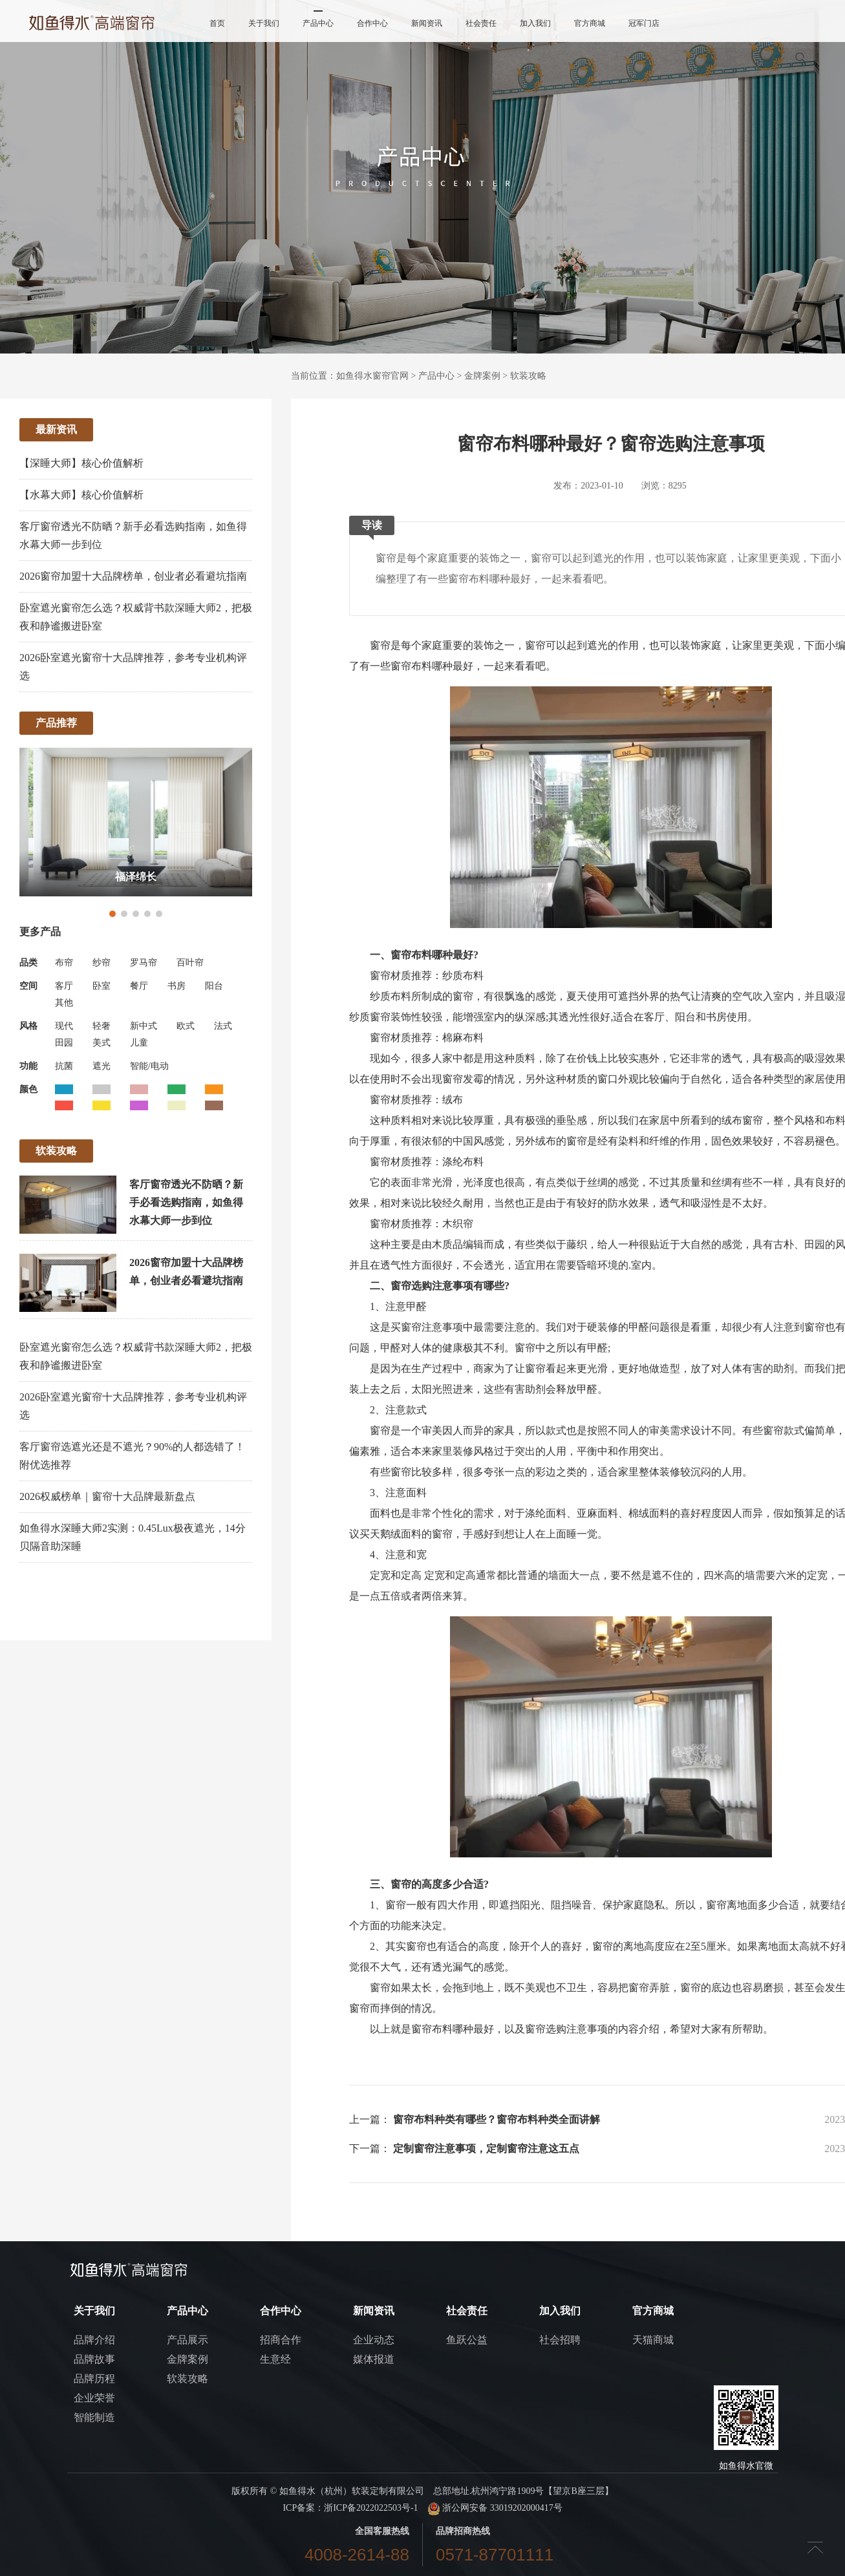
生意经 (275, 2359)
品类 (28, 962)
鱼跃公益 (466, 2339)
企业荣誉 (94, 2397)
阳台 (214, 986)
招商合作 (280, 2339)
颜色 (28, 1089)
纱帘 (101, 962)
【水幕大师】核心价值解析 (81, 494)
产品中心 (318, 23)
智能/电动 (149, 1066)
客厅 (64, 986)
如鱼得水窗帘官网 (372, 376)
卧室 (101, 986)
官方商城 (589, 23)
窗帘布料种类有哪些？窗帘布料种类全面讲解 (496, 2119)
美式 (101, 1043)
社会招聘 (560, 2339)
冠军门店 (643, 23)
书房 (176, 986)
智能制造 (94, 2417)
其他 (64, 1003)
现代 (64, 1026)
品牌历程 (94, 2378)
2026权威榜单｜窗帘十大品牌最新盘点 (107, 1496)
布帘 (64, 962)
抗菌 (64, 1066)
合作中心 (372, 23)
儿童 (139, 1043)
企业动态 (373, 2339)
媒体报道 (373, 2359)
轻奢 (101, 1026)
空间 (28, 986)
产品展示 (187, 2339)
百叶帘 (190, 962)
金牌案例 (482, 376)
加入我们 (535, 23)
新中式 (143, 1026)
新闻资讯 (426, 23)
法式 (223, 1026)
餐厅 (139, 986)
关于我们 (263, 23)
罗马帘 (143, 962)
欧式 (185, 1026)
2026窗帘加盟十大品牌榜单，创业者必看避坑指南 (133, 576)
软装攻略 (528, 376)
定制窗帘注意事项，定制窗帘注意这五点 (486, 2148)
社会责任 (481, 23)
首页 (217, 23)
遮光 (101, 1066)
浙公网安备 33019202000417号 (494, 2508)
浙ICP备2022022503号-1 (371, 2508)
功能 (28, 1066)
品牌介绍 (94, 2339)
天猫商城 (653, 2339)
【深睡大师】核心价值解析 (81, 463)
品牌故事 (94, 2359)
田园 (64, 1043)
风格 (28, 1026)
